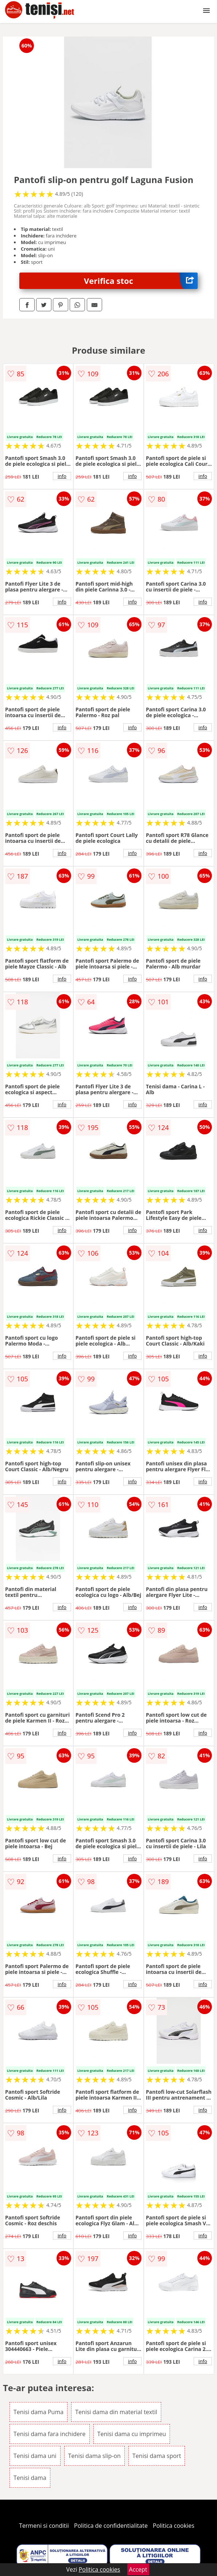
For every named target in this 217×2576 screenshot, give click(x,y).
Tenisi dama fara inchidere (49, 2434)
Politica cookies (173, 2526)
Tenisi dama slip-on (94, 2456)
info (62, 476)
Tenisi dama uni (35, 2456)
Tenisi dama (29, 2478)
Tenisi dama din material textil (116, 2412)
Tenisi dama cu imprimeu (131, 2434)
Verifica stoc (141, 281)
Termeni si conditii (44, 2526)
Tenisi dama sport (156, 2456)
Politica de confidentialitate (111, 2526)
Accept (138, 2569)
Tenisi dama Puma (38, 2412)
